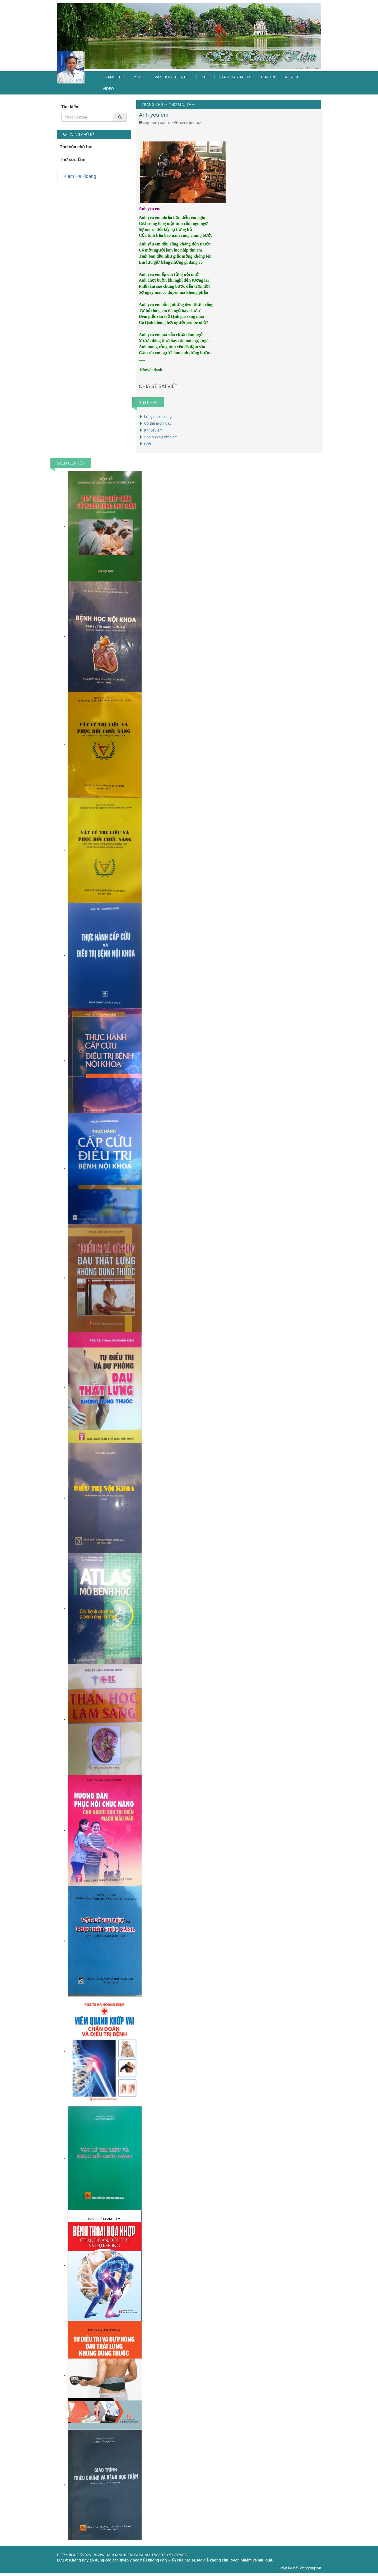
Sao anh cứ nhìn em (161, 437)
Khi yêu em (153, 430)
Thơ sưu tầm (73, 159)
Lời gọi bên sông (158, 416)
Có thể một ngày (157, 423)
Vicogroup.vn (310, 2568)
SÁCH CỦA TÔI (70, 463)
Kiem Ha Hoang (80, 176)
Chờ (147, 444)
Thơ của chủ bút (76, 147)
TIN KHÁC (148, 402)
